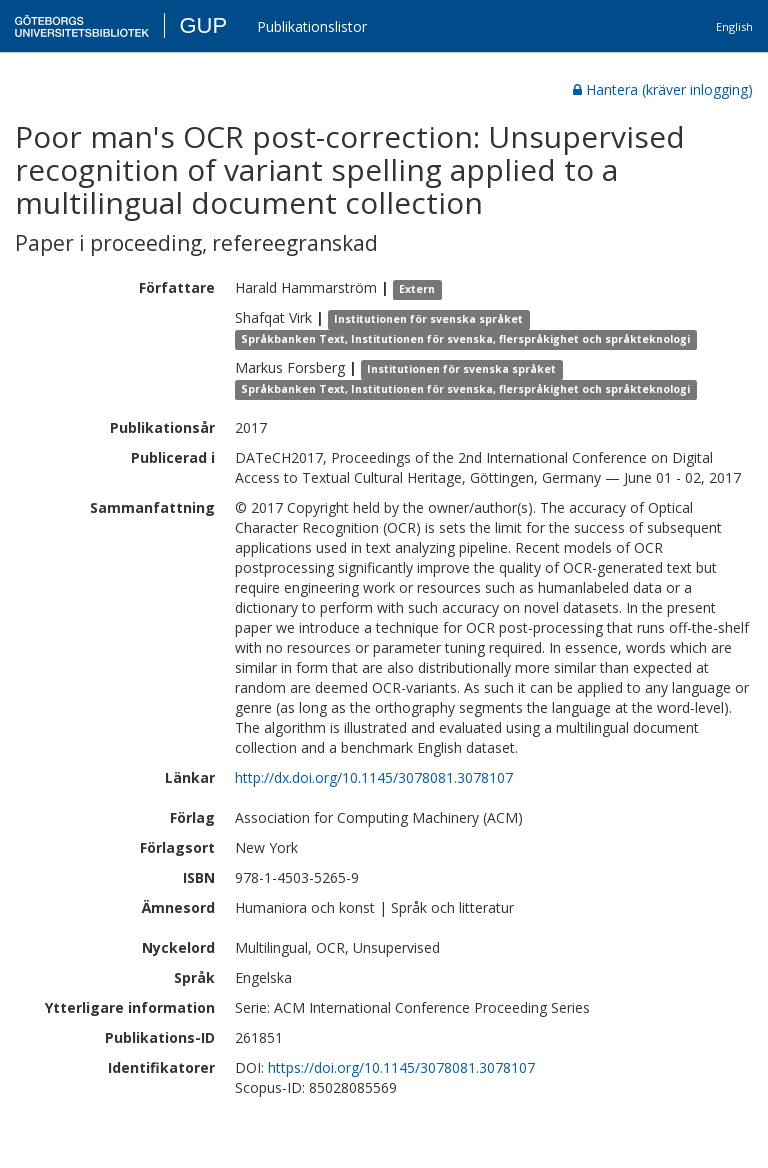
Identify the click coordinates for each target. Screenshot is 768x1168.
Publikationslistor (312, 26)
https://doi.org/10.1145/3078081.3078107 (401, 1067)
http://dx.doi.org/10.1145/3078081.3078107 (374, 777)
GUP (203, 25)
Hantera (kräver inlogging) (663, 89)
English (734, 26)
